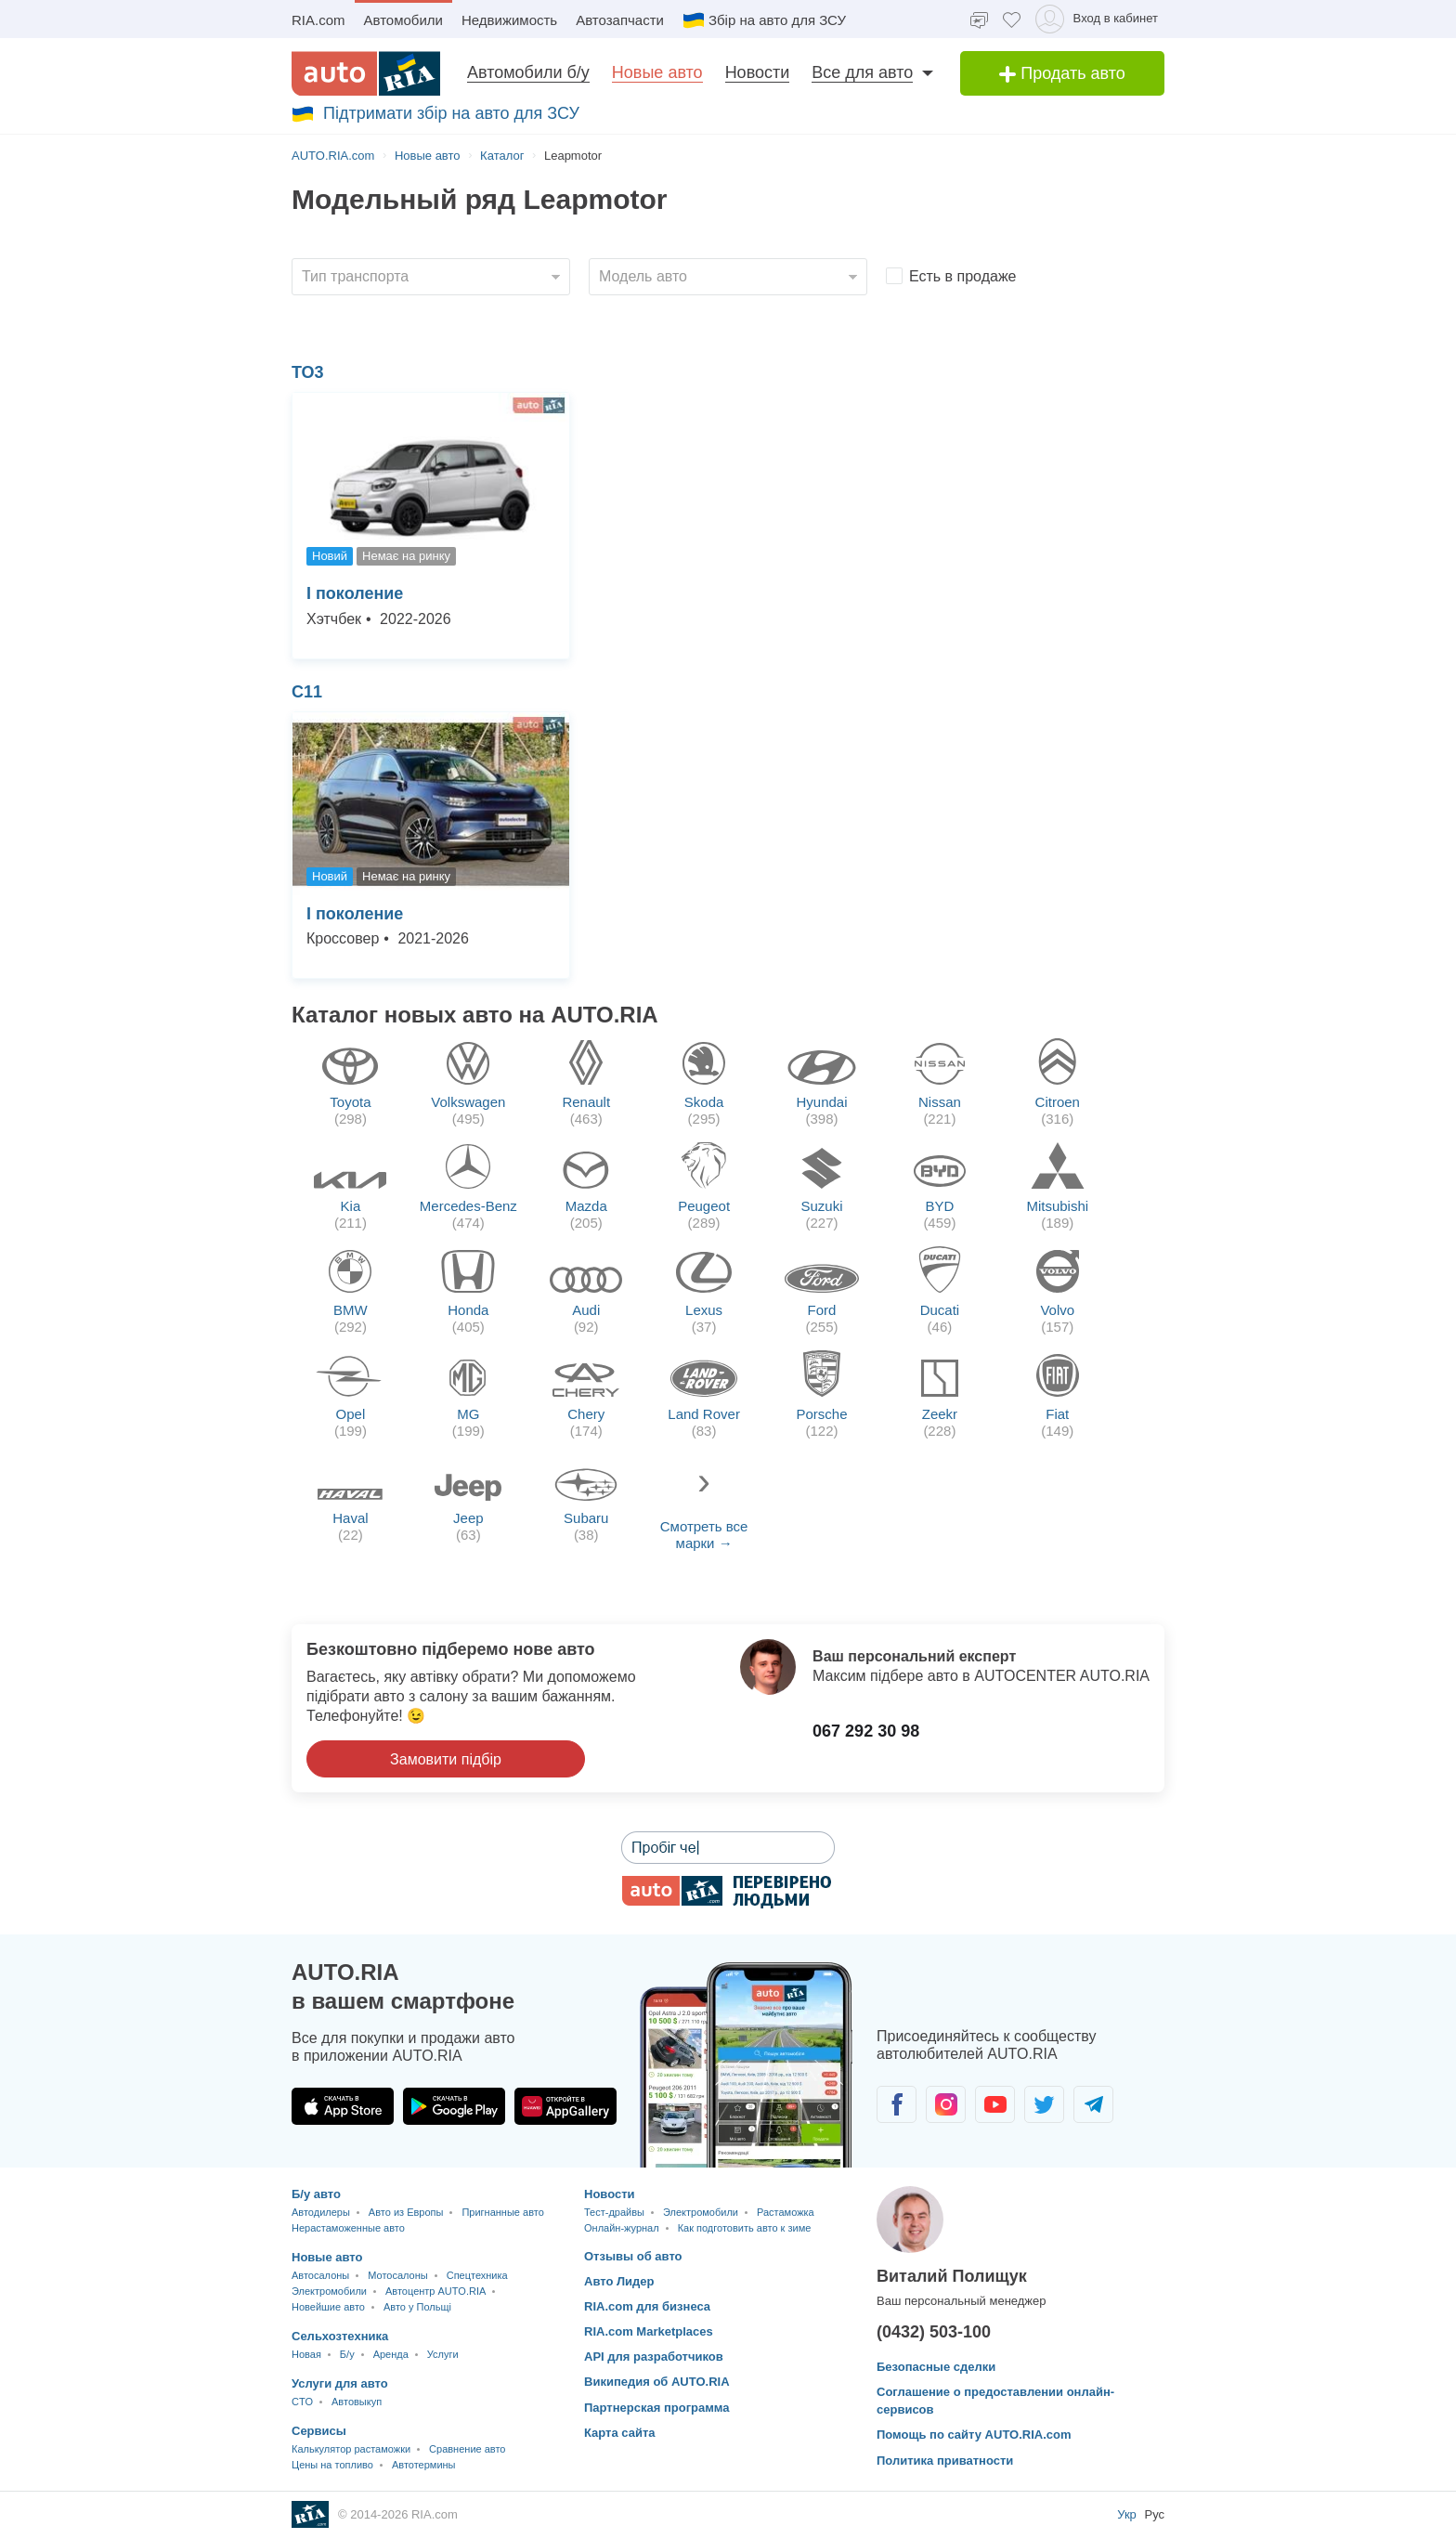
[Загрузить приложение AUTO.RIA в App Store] (343, 2106)
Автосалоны (320, 2275)
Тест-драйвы (614, 2212)
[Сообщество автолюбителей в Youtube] (995, 2104)
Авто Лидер (619, 2281)
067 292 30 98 (865, 1731)
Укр (1128, 2514)
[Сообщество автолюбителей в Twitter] (1044, 2104)
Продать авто (1062, 73)
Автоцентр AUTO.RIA (435, 2291)
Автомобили (403, 20)
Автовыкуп (357, 2401)
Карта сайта (620, 2433)
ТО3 (308, 372)
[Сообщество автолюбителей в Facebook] (896, 2104)
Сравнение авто (467, 2448)
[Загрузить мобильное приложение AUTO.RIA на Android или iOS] (746, 2065)
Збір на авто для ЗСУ (764, 20)
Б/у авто (316, 2194)
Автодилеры (321, 2212)
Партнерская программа (657, 2408)
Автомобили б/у (528, 72)
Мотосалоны (397, 2275)
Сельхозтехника (340, 2336)
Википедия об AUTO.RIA (657, 2382)
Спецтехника (477, 2275)
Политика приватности (945, 2460)
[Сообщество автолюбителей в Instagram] (946, 2104)
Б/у (347, 2354)
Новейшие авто (328, 2306)
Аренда (391, 2354)
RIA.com (318, 20)
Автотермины (424, 2464)
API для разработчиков (653, 2356)
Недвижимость (509, 20)
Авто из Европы (406, 2212)
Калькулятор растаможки (351, 2448)
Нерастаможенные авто (348, 2227)
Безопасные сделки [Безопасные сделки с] (936, 2367)
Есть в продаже (963, 276)
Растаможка (785, 2212)
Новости (757, 72)
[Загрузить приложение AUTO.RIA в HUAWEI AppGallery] (565, 2106)
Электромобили (329, 2291)
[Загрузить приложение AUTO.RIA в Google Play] (454, 2106)
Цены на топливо (332, 2464)
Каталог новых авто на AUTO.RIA (475, 1014)
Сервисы (319, 2431)
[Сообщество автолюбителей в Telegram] (1093, 2104)
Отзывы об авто (633, 2256)
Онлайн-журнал (621, 2227)
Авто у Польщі (417, 2306)
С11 (307, 692)
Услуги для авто (340, 2383)
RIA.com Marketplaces (648, 2331)
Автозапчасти (620, 20)
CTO (302, 2401)
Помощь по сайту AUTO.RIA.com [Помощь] (974, 2434)
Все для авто (862, 72)
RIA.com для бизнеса (647, 2306)
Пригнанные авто (502, 2212)
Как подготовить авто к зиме (745, 2227)
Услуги (443, 2354)
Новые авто (657, 72)
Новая (306, 2354)
